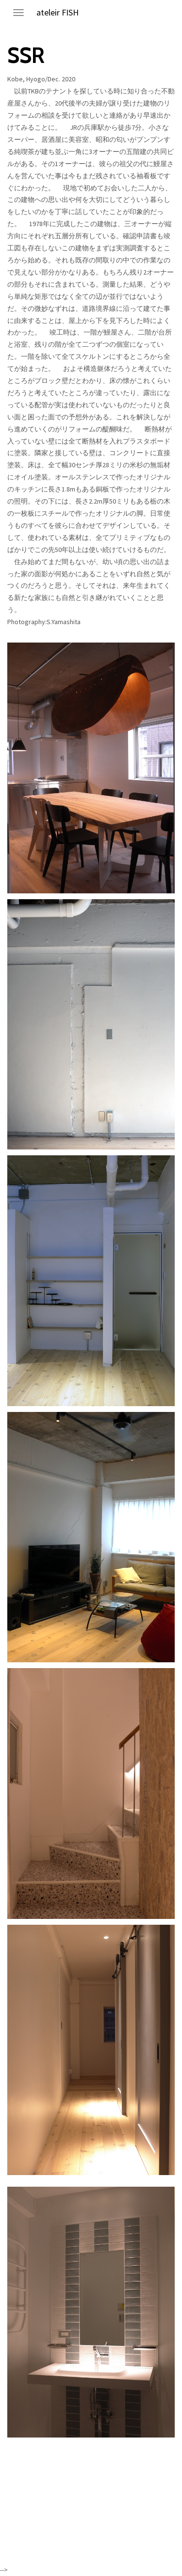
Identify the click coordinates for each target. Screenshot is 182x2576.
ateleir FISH (57, 12)
